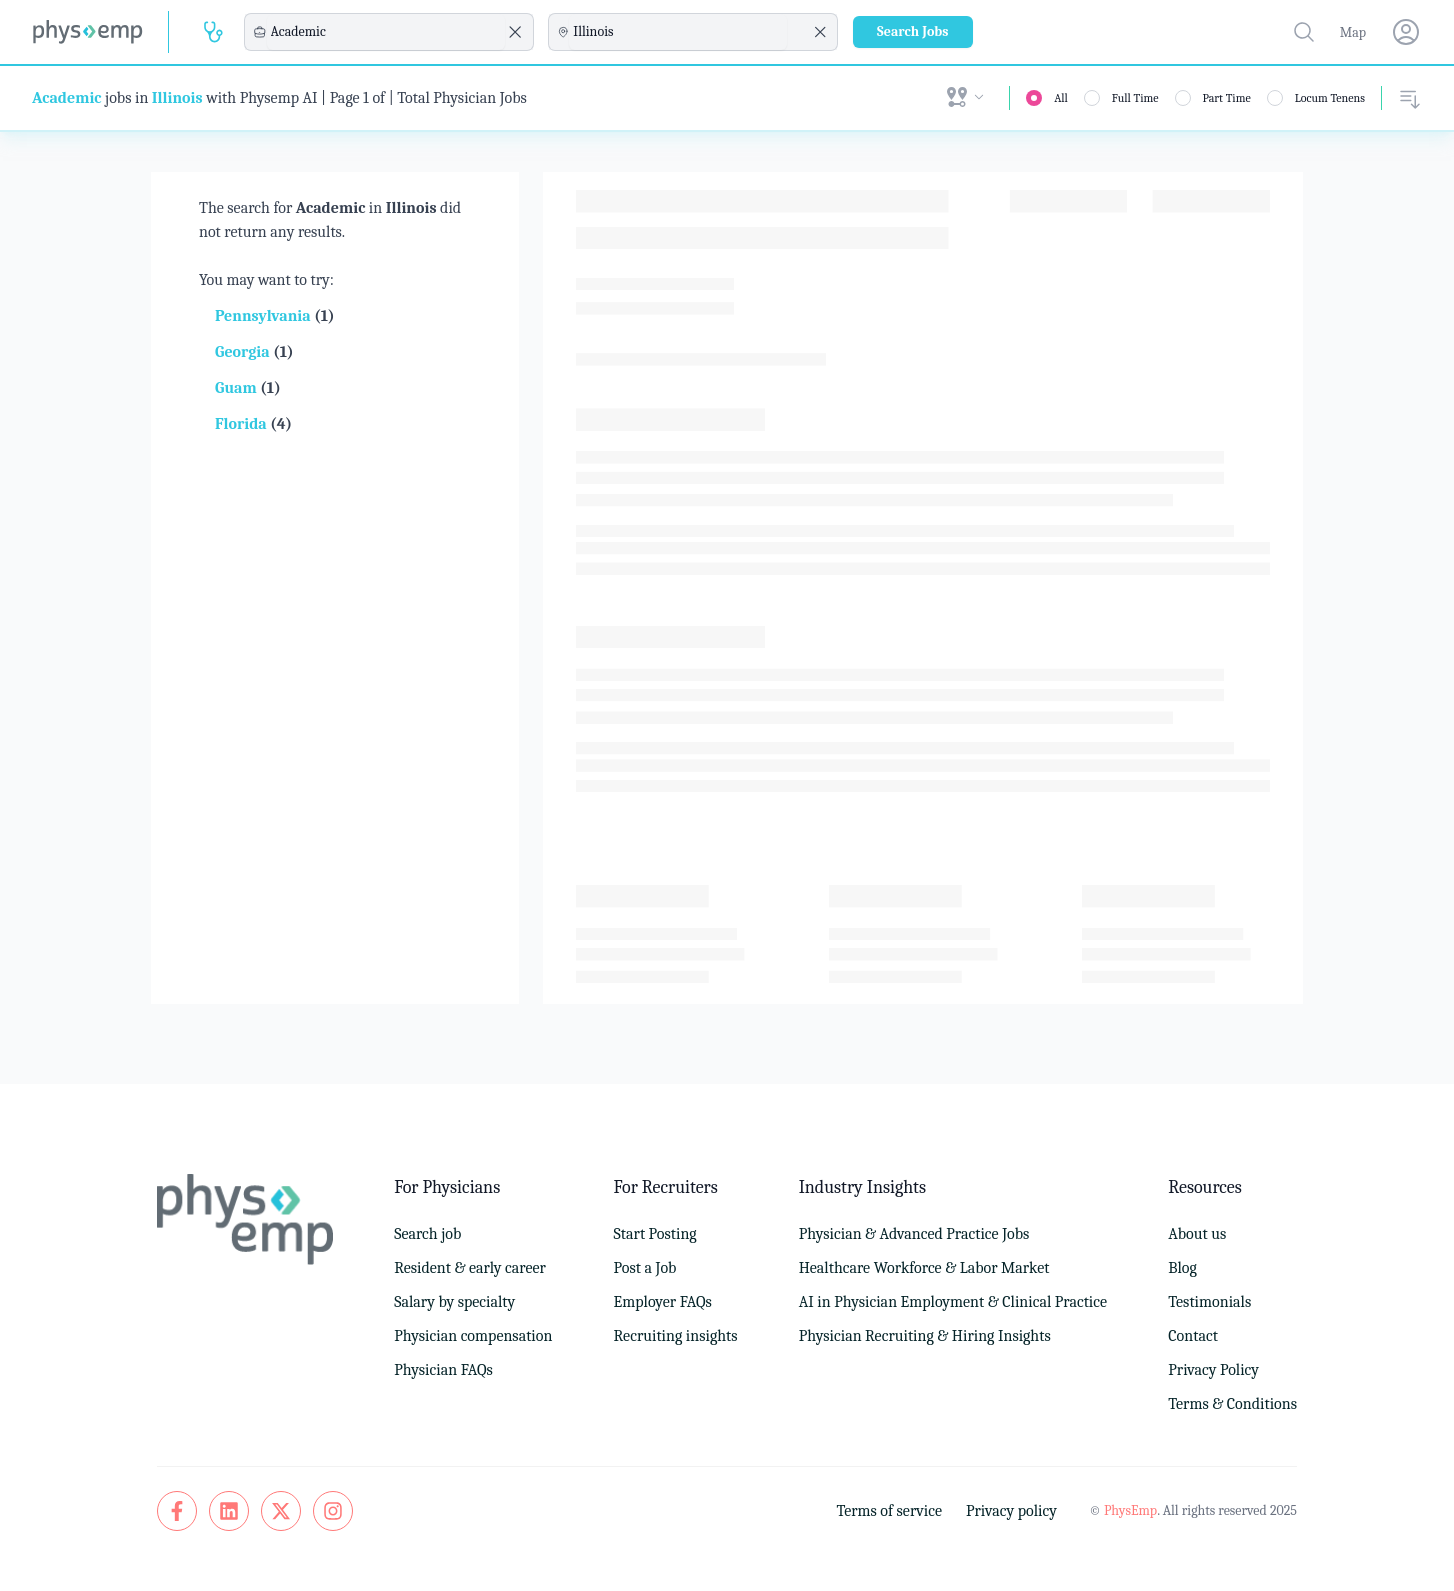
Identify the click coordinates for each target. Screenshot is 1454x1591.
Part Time (1227, 98)
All (1061, 98)
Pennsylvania (264, 316)
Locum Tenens (1330, 98)
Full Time (1135, 98)
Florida (242, 424)
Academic (67, 98)
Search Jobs (913, 31)
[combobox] (386, 32)
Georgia (244, 352)
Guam (237, 388)
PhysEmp (1130, 1510)
